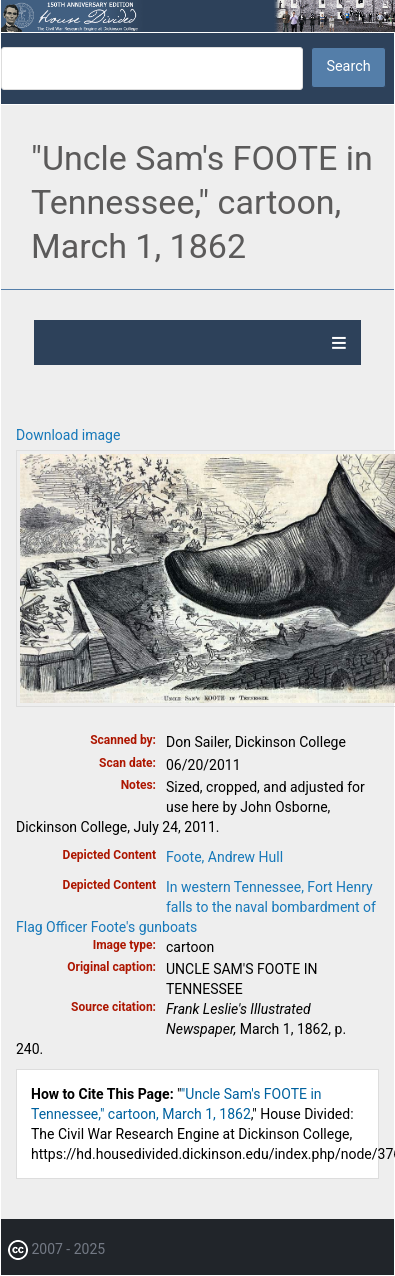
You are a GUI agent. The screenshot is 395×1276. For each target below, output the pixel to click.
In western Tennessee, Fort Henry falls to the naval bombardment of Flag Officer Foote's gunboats (196, 907)
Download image (68, 435)
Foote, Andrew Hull (224, 857)
